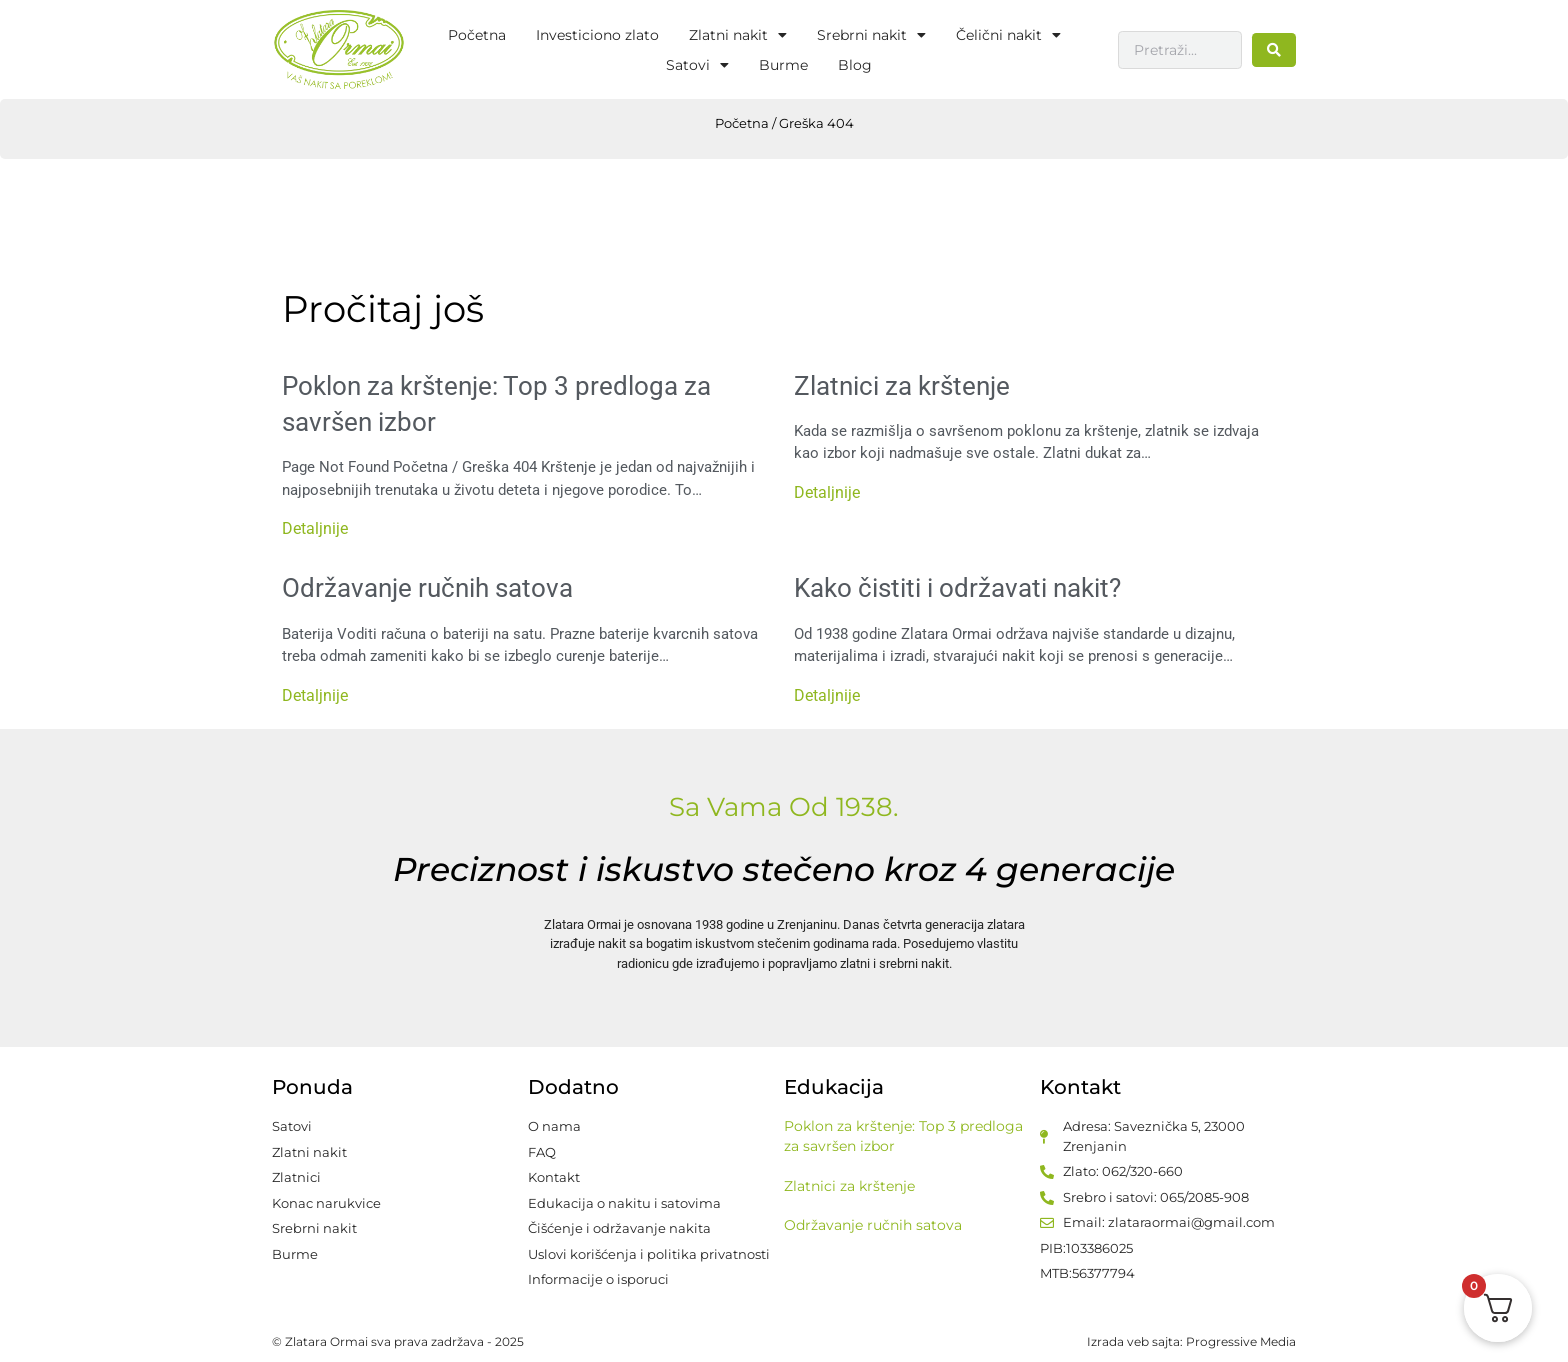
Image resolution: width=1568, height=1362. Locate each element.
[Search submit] (1274, 50)
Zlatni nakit (738, 35)
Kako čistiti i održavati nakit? (957, 588)
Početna (477, 35)
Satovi (697, 65)
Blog (855, 65)
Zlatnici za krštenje (902, 386)
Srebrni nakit (871, 35)
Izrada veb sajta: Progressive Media (1191, 1341)
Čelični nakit (1008, 35)
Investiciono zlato (597, 35)
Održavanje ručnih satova (427, 588)
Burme (783, 65)
